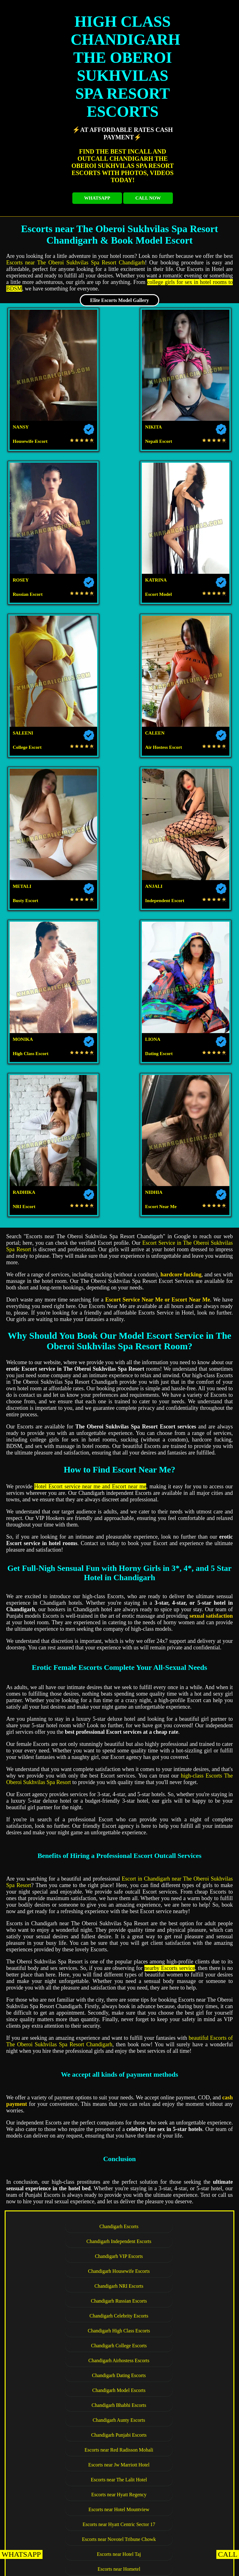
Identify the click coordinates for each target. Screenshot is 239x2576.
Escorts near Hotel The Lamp (119, 2358)
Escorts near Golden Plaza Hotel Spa (171, 2224)
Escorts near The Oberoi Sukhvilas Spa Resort (119, 2373)
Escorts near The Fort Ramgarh (171, 2402)
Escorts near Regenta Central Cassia (171, 2298)
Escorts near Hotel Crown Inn (67, 1926)
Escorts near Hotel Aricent (67, 2104)
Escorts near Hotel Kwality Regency (67, 2060)
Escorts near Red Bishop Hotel (118, 2521)
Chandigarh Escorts (67, 1643)
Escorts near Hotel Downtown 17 (67, 2090)
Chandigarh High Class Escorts (171, 1687)
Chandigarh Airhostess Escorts (170, 1702)
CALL (227, 2554)
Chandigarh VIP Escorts (67, 1658)
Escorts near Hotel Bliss (171, 1881)
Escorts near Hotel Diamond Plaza (67, 2015)
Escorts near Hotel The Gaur (66, 1955)
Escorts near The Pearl (66, 2164)
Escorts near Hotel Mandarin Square (171, 2313)
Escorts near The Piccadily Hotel (170, 2060)
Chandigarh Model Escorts (171, 1717)
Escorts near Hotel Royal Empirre (67, 2387)
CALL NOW (148, 198)
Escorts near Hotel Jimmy (171, 2015)
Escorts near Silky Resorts (67, 2194)
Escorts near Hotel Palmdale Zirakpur (171, 2492)
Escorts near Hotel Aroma (67, 1821)
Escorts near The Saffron (171, 2432)
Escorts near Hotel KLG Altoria (67, 1881)
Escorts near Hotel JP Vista (67, 2268)
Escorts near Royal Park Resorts (67, 2253)
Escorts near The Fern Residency (67, 2149)
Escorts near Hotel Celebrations (66, 2283)
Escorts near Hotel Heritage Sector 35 (170, 1955)
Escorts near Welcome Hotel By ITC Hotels (66, 2477)
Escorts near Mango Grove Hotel (171, 2149)
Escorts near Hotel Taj (67, 1806)
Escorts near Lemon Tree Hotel (67, 2134)
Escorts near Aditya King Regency (171, 2507)
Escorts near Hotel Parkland (171, 2238)
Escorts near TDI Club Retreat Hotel (171, 1821)
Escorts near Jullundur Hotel (170, 2075)
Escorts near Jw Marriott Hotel (66, 1762)
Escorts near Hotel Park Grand (171, 1896)
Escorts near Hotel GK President (170, 1941)
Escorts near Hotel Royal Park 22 (171, 2045)
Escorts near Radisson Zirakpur (67, 2298)
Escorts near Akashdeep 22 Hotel (171, 2090)
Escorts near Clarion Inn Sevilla (170, 2209)
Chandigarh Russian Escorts (171, 1672)
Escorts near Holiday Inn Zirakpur (67, 2343)
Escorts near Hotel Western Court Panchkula (171, 2417)
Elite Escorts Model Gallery (119, 300)
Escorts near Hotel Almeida (170, 2194)
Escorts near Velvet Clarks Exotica (67, 2238)
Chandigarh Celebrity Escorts (67, 1687)
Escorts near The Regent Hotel (170, 1851)
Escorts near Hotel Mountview (171, 1777)
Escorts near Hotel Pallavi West (67, 2492)
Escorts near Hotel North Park (67, 2507)
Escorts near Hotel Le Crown (171, 1970)
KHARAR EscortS (55, 2567)
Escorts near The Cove (170, 2447)
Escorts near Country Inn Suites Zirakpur (67, 2328)
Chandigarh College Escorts (67, 1702)
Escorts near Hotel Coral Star (171, 2164)
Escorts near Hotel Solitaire (66, 1866)
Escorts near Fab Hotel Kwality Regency (67, 2000)
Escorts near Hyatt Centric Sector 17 (66, 1792)
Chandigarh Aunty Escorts (171, 1732)
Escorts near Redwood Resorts (67, 2402)
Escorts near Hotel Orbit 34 (67, 2045)
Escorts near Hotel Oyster (66, 1851)
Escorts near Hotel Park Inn (66, 1970)
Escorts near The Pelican (66, 2179)
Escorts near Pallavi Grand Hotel (171, 2462)
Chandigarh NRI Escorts (67, 1672)
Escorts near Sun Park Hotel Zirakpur (170, 2343)
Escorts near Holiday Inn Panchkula (170, 2477)
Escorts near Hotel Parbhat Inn (66, 2447)
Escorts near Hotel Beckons (66, 1896)
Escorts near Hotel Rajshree (170, 2179)
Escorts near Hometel (171, 1806)
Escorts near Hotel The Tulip (171, 1926)
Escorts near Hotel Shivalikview (67, 1985)
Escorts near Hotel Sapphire (67, 2209)
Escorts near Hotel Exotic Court (170, 2104)
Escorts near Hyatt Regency (66, 1777)
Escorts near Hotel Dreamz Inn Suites (66, 2224)
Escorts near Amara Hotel (170, 1911)
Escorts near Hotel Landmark (171, 2030)
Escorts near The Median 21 (171, 1985)
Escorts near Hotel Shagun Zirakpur (170, 2283)
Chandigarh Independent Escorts (170, 1643)
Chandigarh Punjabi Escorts (67, 1747)
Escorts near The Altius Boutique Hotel (171, 2119)
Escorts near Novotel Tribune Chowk (171, 1792)
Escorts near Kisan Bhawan (66, 2119)
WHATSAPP (97, 198)
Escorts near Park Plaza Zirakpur (171, 2328)
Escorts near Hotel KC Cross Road (66, 2417)
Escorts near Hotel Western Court (67, 1911)
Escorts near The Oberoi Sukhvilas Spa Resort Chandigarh (75, 262)
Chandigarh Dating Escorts (67, 1717)
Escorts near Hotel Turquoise (171, 2134)
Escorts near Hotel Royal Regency (171, 2268)
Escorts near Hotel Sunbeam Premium (67, 2030)
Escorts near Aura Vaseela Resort (171, 1866)
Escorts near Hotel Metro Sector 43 (67, 1941)
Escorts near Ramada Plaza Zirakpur (171, 2253)
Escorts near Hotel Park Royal (67, 2462)
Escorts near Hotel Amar (67, 2075)
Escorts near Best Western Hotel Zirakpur (66, 2313)
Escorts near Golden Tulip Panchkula (171, 2387)
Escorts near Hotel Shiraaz (66, 2432)
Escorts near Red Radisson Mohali (171, 1747)
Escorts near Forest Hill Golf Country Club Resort (119, 1836)
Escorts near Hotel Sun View (170, 2000)
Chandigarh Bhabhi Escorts (67, 1732)
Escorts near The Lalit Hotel (171, 1762)
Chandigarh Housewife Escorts (171, 1658)
